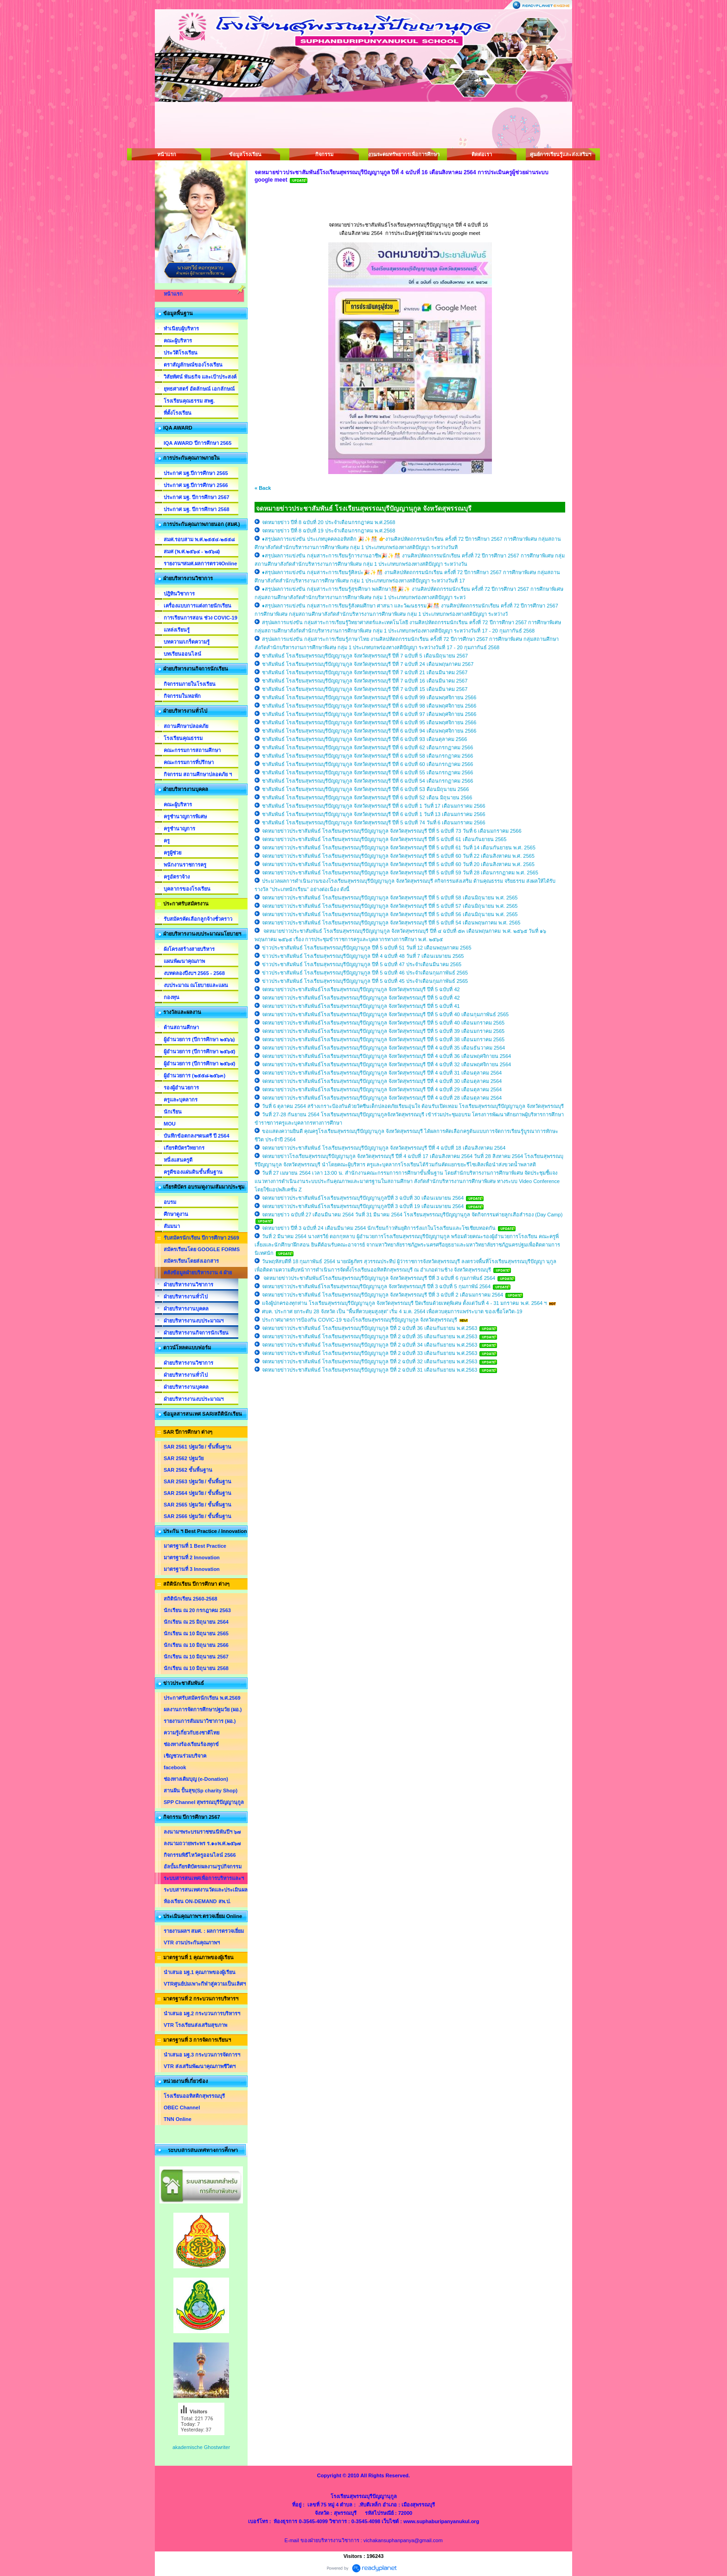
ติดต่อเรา (482, 154)
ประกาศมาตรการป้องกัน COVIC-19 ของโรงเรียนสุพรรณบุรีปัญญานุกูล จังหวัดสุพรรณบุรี (360, 1320)
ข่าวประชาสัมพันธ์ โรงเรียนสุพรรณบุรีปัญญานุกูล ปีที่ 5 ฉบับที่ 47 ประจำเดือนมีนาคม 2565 (361, 964)
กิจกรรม (324, 154)
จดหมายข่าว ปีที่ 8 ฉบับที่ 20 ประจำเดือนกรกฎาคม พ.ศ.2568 (328, 522)
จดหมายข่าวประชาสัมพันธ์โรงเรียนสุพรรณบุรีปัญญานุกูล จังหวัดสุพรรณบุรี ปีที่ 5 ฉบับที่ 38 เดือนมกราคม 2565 (383, 1039)
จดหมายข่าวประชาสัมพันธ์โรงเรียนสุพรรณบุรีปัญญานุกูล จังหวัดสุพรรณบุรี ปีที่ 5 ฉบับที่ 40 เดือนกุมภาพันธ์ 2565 (385, 1014)
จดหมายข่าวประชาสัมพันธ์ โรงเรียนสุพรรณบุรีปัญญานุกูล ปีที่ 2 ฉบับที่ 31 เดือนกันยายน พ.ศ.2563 (370, 1370)
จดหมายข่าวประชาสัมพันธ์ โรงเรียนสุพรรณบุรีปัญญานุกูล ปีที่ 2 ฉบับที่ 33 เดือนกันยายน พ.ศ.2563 (370, 1353)
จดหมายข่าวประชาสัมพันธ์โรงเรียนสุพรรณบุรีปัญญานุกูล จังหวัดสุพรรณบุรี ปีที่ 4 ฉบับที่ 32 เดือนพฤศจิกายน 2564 (386, 1064)
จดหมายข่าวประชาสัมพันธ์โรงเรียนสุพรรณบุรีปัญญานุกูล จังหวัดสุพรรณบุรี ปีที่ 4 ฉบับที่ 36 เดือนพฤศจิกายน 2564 (386, 1056)
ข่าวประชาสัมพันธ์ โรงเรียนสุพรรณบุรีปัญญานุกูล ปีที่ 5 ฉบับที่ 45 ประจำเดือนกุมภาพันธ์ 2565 (365, 981)
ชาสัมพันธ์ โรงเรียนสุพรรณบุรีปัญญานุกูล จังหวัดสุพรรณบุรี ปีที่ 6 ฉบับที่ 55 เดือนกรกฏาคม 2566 (367, 772)
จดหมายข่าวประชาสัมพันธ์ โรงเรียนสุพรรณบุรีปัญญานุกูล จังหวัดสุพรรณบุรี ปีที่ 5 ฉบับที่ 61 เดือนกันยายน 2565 (384, 839)
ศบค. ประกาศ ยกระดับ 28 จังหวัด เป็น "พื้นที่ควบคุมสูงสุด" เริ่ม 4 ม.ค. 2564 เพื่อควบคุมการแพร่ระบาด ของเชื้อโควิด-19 (392, 1311)
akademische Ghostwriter (201, 2447)
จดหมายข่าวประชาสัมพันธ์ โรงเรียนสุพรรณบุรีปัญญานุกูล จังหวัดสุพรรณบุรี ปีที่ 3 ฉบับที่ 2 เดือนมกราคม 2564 (382, 1294)
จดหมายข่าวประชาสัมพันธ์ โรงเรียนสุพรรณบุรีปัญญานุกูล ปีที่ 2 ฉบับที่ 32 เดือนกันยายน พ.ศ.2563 (370, 1361)
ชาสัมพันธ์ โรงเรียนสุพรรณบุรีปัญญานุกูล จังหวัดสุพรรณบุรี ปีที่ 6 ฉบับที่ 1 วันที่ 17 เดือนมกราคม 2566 (373, 806)
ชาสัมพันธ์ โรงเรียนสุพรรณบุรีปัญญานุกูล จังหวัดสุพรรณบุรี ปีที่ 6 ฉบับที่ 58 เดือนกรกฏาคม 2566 (367, 756)
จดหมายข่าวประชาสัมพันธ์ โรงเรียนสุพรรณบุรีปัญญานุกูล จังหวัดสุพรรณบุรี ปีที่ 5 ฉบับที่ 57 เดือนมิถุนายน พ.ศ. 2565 (389, 906)
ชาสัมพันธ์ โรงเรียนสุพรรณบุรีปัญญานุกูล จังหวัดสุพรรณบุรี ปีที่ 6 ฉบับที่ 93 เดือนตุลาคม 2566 (364, 739)
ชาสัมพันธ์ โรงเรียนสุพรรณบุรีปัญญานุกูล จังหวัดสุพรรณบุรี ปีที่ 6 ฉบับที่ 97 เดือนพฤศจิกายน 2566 (369, 714)
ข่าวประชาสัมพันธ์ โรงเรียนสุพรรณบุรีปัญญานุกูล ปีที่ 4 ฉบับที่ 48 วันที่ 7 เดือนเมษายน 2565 (363, 956)
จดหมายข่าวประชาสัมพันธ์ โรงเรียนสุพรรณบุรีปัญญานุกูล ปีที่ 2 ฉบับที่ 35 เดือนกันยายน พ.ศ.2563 (370, 1336)
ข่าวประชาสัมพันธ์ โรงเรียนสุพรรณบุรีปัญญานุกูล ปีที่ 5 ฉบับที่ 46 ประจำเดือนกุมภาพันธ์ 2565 (365, 972)
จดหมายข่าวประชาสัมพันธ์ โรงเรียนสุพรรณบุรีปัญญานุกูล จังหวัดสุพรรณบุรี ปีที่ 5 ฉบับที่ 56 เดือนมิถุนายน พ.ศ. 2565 (389, 914)
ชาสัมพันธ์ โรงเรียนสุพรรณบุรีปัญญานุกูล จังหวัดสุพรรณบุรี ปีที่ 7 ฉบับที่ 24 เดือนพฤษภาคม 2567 (367, 664)
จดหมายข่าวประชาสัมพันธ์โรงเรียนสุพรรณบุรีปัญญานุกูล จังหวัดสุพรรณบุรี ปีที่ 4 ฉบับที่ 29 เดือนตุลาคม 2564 (382, 1089)
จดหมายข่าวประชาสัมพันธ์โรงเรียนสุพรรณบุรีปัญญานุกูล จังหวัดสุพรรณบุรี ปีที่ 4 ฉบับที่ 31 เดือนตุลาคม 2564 (382, 1073)
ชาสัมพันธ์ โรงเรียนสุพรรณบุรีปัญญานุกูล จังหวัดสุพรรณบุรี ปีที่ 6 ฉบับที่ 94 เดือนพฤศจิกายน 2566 (369, 731)
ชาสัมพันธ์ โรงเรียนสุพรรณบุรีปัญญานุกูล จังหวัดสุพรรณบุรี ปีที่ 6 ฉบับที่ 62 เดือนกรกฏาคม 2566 (367, 747)
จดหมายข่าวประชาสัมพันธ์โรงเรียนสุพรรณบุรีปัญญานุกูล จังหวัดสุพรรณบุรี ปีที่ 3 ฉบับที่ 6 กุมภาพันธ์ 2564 (378, 1278)
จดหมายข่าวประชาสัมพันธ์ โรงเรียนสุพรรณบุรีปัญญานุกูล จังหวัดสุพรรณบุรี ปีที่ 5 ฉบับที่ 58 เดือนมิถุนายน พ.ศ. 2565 (389, 897)
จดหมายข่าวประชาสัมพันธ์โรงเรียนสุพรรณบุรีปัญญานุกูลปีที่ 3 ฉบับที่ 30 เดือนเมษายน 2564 (363, 1198)
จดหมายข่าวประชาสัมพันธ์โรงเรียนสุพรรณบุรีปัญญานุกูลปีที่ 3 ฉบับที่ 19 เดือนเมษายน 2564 (363, 1206)
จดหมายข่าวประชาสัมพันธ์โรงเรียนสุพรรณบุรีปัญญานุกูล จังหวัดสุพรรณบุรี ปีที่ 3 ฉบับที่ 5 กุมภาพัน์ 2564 (376, 1286)
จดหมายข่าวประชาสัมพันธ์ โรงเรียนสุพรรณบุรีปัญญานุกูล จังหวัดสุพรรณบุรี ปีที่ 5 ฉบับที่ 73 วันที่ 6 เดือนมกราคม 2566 (392, 831)
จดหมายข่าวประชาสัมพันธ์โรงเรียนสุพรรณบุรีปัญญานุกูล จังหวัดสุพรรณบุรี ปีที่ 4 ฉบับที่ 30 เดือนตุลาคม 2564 (382, 1081)
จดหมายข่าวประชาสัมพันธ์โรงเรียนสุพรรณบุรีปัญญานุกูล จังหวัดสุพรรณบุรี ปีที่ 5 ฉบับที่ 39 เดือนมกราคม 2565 (383, 1031)
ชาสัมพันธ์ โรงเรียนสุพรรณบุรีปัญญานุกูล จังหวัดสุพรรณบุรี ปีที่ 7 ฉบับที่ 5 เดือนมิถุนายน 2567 (365, 655)
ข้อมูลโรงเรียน (245, 154)
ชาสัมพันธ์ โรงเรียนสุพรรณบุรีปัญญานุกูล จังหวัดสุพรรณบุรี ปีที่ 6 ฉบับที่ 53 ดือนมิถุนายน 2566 (365, 789)
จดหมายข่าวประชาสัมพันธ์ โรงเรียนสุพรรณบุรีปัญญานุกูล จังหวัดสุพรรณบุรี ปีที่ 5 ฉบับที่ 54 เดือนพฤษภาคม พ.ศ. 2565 (391, 922)
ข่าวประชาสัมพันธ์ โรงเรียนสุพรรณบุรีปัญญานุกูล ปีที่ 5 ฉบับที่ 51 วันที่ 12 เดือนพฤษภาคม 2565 (367, 947)
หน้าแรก (166, 154)
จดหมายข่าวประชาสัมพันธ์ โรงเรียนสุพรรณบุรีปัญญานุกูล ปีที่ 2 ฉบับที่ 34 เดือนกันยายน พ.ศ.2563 (370, 1345)
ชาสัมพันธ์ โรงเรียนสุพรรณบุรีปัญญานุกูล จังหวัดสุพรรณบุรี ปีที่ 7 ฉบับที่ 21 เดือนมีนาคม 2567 (364, 672)
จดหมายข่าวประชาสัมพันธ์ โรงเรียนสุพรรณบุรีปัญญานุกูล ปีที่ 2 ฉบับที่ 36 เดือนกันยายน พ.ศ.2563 (370, 1328)
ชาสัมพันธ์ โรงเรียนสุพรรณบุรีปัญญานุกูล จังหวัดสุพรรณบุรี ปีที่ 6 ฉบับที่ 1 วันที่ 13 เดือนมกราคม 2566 (373, 814)
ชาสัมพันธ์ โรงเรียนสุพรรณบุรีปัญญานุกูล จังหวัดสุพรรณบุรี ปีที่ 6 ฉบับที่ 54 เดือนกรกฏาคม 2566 (367, 781)
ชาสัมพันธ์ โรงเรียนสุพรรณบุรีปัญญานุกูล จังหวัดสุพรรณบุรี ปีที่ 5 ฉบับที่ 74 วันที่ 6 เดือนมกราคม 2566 (373, 822)
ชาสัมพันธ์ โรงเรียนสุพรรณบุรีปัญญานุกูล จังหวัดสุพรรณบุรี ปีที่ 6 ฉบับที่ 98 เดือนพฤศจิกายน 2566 (369, 706)
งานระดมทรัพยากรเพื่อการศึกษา (403, 154)
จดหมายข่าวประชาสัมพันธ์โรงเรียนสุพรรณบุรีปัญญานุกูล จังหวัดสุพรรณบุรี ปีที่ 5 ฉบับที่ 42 (361, 989)
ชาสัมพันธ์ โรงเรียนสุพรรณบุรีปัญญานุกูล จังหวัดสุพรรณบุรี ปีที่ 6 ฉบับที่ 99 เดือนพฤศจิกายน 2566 (369, 697)
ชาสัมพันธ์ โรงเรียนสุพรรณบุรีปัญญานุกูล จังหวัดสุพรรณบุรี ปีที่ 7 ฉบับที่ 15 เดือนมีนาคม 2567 (364, 689)
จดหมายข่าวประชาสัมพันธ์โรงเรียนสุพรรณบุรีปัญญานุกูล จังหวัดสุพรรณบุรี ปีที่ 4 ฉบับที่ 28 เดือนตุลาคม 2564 (382, 1098)
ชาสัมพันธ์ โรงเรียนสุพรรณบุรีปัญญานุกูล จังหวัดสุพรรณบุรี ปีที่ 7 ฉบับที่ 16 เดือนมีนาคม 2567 (364, 681)
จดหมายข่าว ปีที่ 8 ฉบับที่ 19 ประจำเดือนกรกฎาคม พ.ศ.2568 (328, 530)
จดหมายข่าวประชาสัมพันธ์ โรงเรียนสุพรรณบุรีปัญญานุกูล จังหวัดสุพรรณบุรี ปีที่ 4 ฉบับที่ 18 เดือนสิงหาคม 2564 (383, 1148)
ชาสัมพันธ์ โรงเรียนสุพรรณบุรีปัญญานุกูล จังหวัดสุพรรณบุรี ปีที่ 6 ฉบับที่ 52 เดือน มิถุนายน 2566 (367, 797)
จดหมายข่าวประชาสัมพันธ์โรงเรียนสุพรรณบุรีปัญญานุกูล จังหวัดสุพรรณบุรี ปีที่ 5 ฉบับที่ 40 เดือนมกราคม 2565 (383, 1022)
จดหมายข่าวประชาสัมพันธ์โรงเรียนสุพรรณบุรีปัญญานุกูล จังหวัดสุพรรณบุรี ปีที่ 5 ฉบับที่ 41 (361, 1006)
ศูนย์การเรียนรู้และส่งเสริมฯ (560, 154)
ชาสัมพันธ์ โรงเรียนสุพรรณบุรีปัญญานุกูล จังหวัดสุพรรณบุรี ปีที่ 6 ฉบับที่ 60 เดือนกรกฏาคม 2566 (367, 764)
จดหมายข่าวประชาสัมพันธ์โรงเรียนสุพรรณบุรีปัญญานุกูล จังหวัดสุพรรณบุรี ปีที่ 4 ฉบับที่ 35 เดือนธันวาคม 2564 (383, 1048)
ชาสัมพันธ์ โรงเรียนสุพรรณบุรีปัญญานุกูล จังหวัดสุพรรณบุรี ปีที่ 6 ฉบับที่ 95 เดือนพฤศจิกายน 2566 (369, 722)
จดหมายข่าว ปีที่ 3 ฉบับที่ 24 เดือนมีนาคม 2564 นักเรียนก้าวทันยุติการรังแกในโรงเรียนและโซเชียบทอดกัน (379, 1228)
